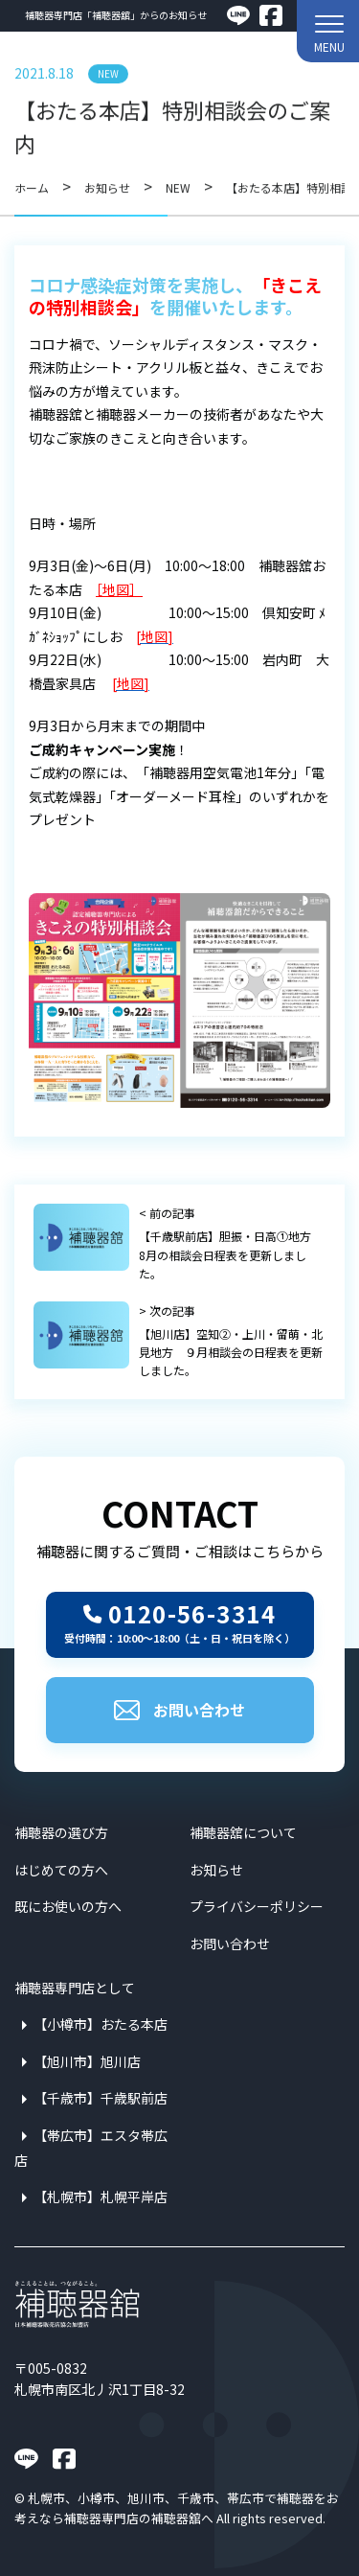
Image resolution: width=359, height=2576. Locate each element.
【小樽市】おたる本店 (101, 2024)
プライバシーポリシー (257, 1906)
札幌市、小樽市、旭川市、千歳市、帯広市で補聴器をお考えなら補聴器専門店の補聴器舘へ (176, 2507)
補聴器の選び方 (61, 1832)
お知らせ (216, 1869)
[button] (328, 31)
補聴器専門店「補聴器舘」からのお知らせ (116, 15)
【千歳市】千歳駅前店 (101, 2097)
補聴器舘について (243, 1832)
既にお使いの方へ (68, 1906)
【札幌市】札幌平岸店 (101, 2196)
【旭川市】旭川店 (87, 2061)
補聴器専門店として (74, 1987)
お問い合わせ (179, 1709)
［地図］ (119, 589)
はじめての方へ (61, 1869)
